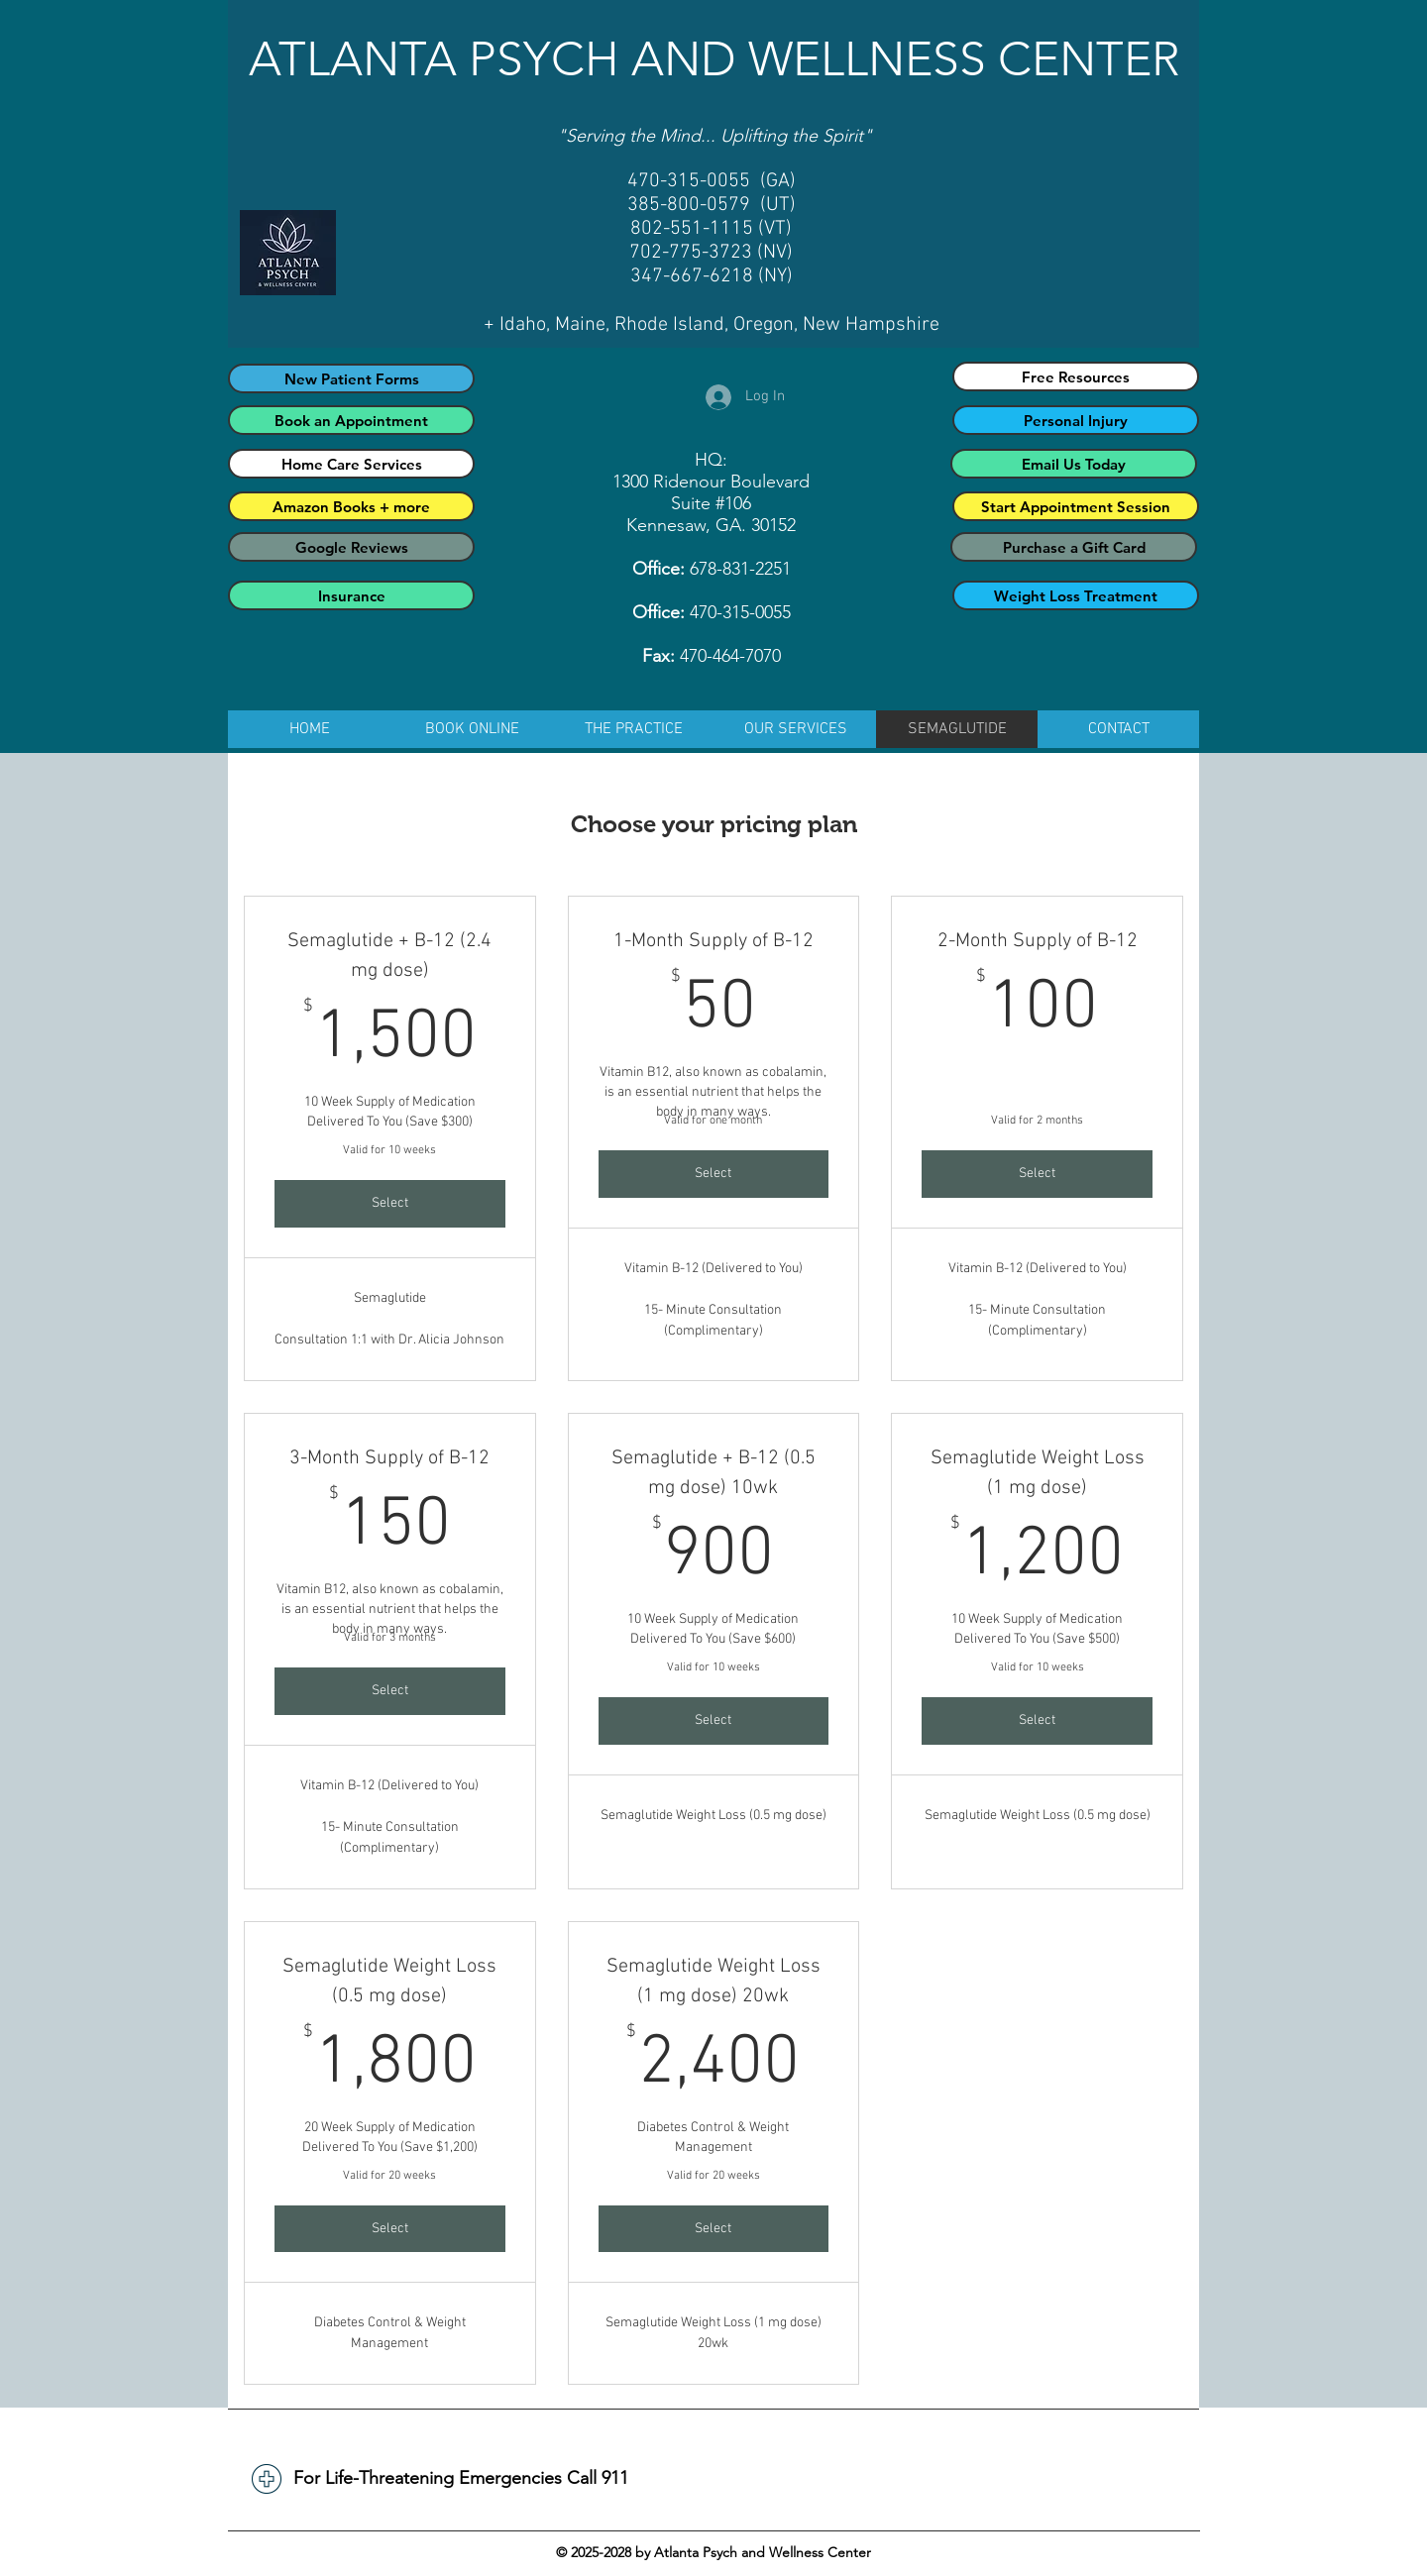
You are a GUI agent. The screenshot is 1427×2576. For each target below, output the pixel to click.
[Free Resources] (1075, 376)
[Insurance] (351, 595)
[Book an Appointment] (351, 420)
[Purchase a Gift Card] (1073, 547)
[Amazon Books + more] (351, 506)
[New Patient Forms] (351, 378)
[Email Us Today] (1073, 464)
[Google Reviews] (351, 547)
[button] (633, 729)
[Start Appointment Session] (1075, 506)
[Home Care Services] (351, 464)
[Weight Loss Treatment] (1075, 595)
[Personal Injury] (1075, 420)
